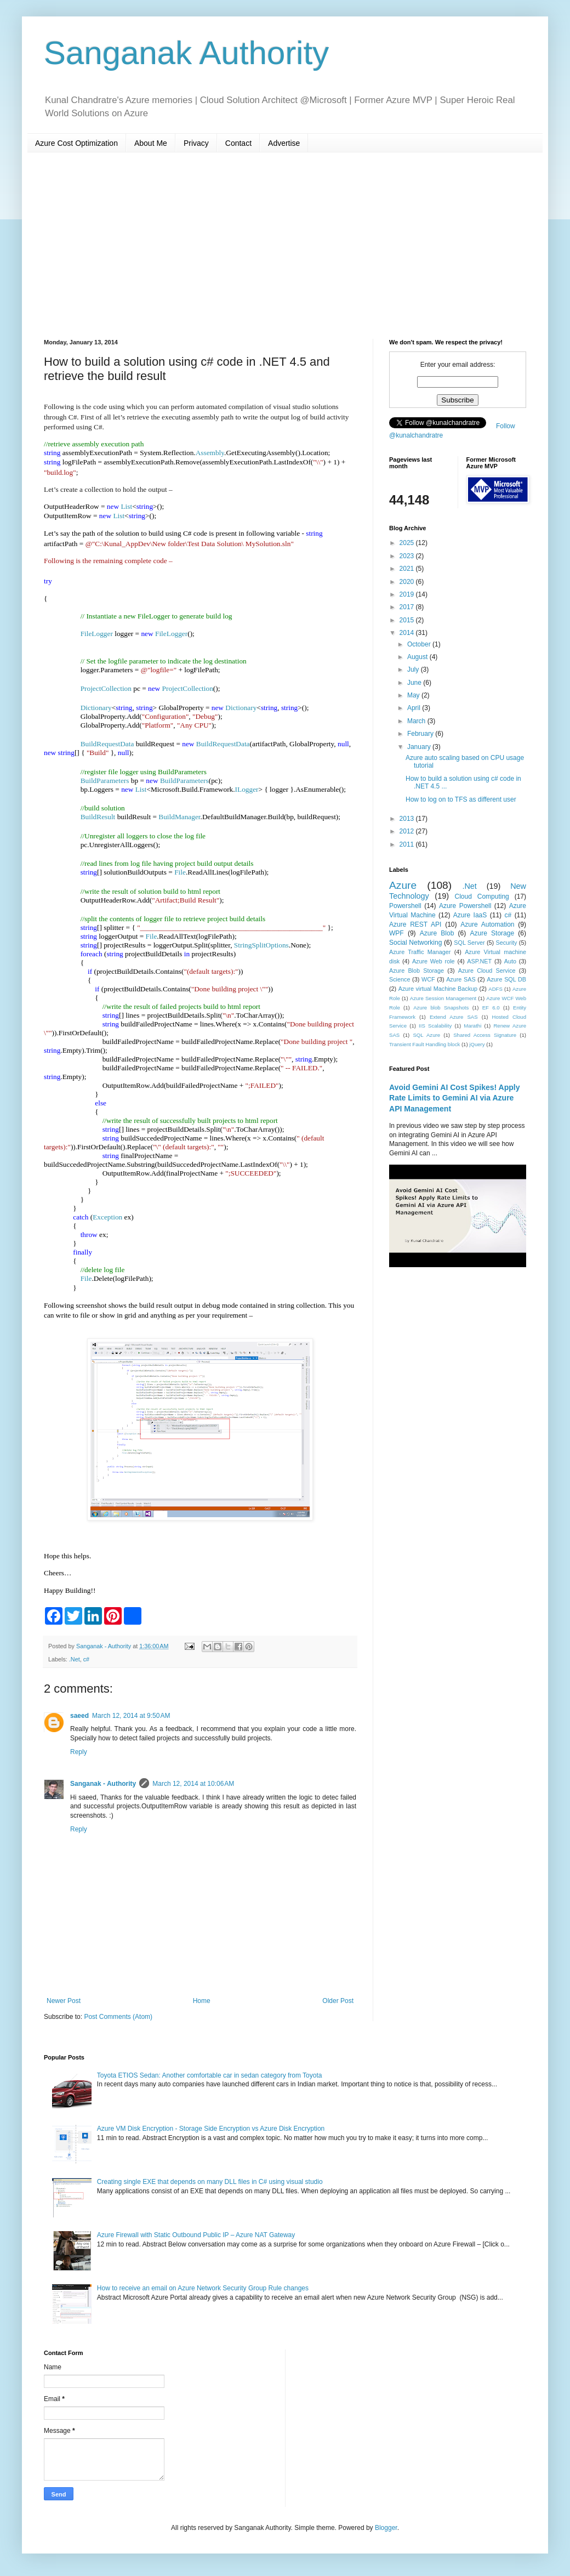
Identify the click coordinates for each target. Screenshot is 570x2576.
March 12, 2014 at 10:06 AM (193, 1784)
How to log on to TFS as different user (461, 799)
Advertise (284, 143)
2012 (408, 831)
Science (399, 979)
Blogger (386, 2528)
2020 (408, 582)
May (414, 695)
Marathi (472, 1026)
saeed (79, 1716)
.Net (74, 1659)
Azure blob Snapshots (441, 1008)
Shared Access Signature (484, 1035)
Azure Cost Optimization (76, 143)
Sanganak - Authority (103, 1784)
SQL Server (469, 942)
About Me (150, 143)
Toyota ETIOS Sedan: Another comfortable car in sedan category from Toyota (209, 2075)
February (421, 733)
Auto (510, 961)
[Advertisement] (285, 245)
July (414, 669)
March (417, 721)
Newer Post (64, 2001)
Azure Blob (437, 933)
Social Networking (415, 942)
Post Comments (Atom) (118, 2017)
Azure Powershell (465, 906)
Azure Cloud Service (487, 970)
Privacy (196, 143)
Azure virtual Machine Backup (437, 988)
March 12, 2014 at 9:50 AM (131, 1716)
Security (506, 942)
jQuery (477, 1044)
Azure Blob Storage (416, 970)
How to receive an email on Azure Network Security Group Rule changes (203, 2288)
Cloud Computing (482, 896)
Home (201, 2001)
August (418, 657)
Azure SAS (461, 979)
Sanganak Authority (186, 53)
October (419, 644)
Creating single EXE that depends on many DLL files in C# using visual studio (210, 2182)
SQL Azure (426, 1035)
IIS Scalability (435, 1026)
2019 (408, 594)
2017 (408, 607)
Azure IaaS (470, 915)
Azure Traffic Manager (420, 952)
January (419, 747)
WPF (396, 933)
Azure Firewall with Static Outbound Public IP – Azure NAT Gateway (196, 2235)
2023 (408, 556)
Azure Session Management (443, 998)
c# (86, 1659)
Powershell (405, 906)
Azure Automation (487, 924)
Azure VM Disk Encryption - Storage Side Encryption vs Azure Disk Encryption (211, 2128)
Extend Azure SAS (454, 1017)
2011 (408, 844)
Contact (238, 143)
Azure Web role (433, 961)
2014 (408, 633)
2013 (408, 818)
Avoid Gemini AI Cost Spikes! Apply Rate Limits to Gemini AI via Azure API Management (454, 1098)
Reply (78, 1752)
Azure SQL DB (506, 979)
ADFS (495, 989)
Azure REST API (415, 924)
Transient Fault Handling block (424, 1044)
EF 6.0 (491, 1008)
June (415, 682)
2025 (408, 543)
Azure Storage (492, 933)
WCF (428, 979)
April (414, 708)
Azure (403, 885)
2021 (408, 568)
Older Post (338, 2001)
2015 (408, 620)
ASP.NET (479, 961)
